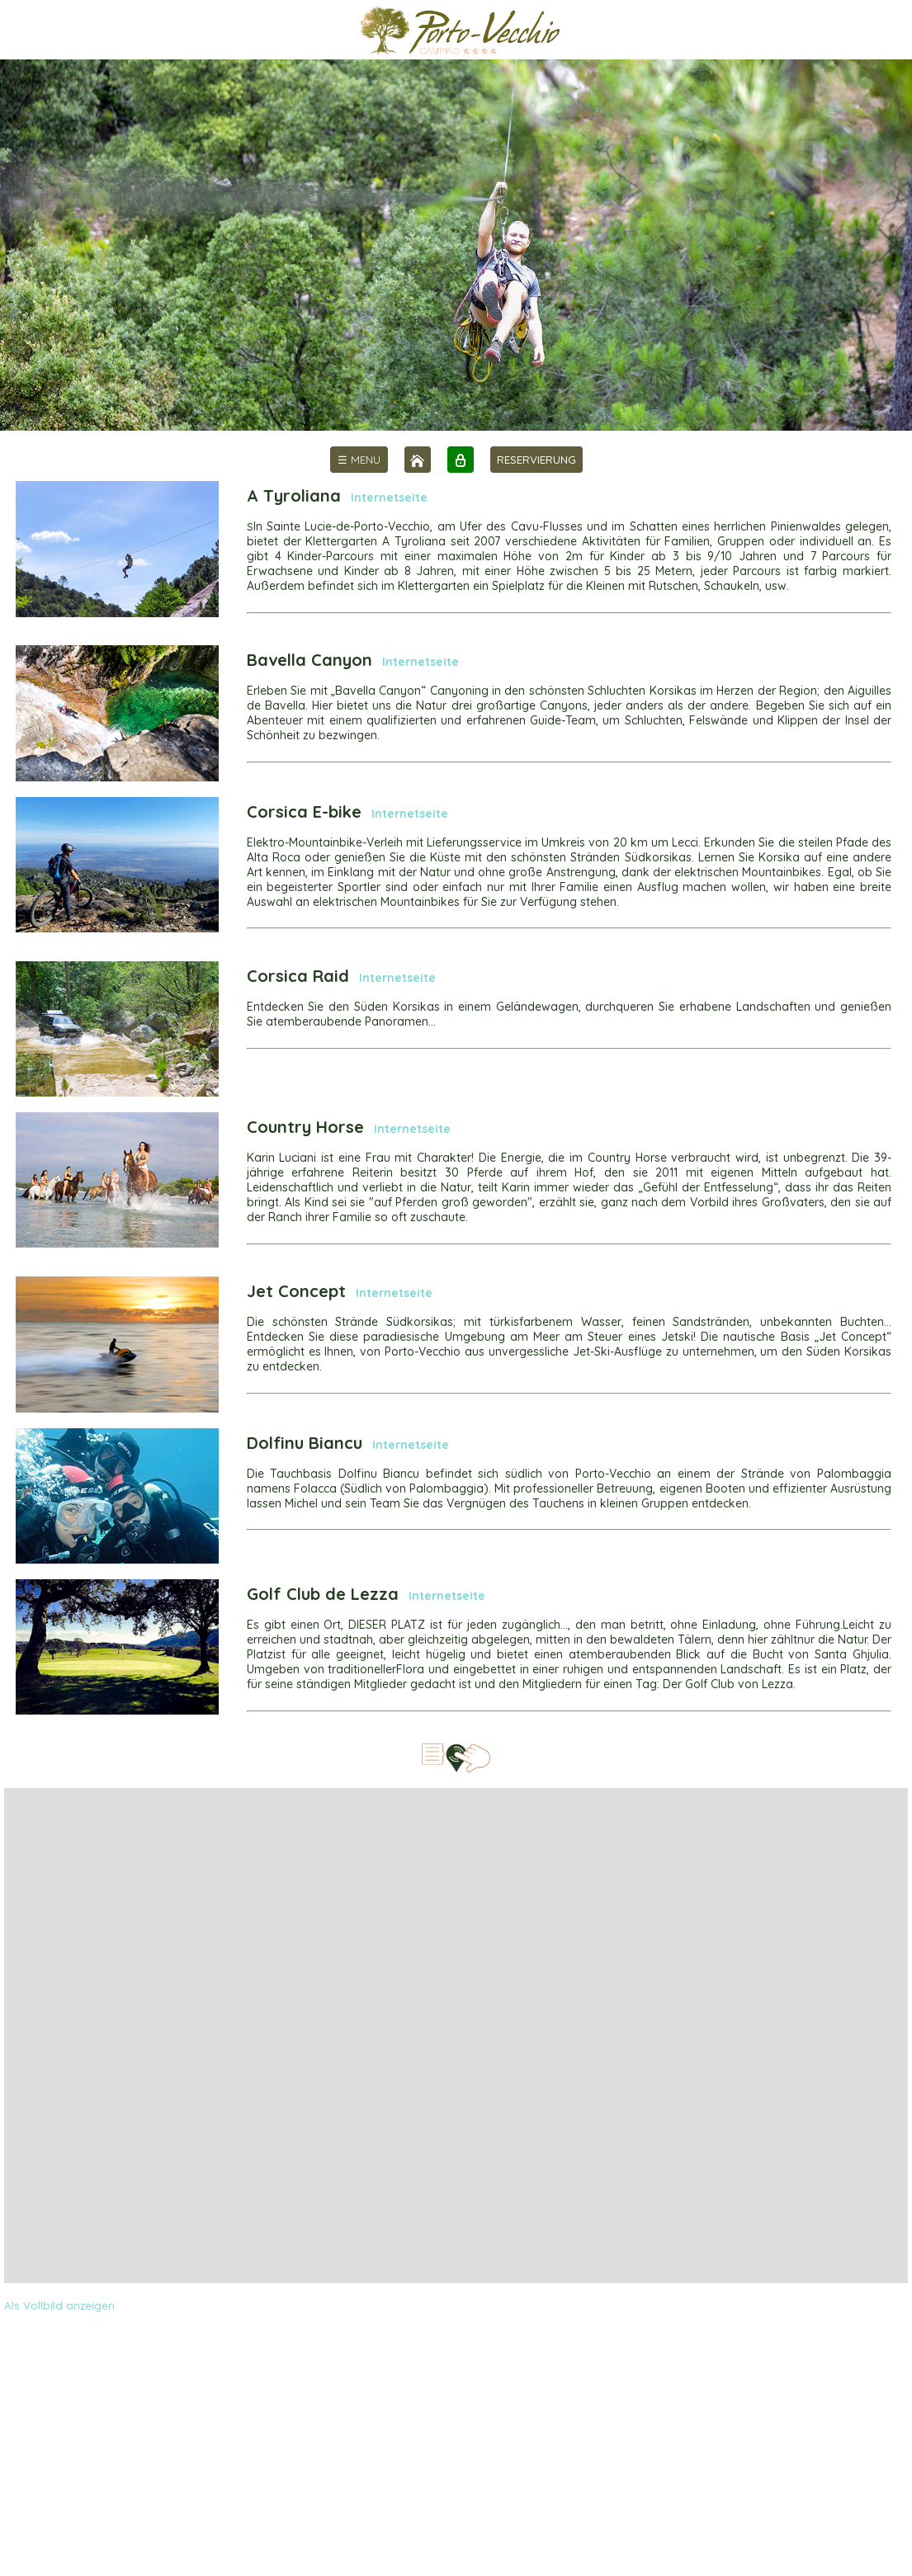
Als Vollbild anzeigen (59, 2305)
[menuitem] (359, 459)
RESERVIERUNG (536, 459)
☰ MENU (359, 459)
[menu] (359, 459)
